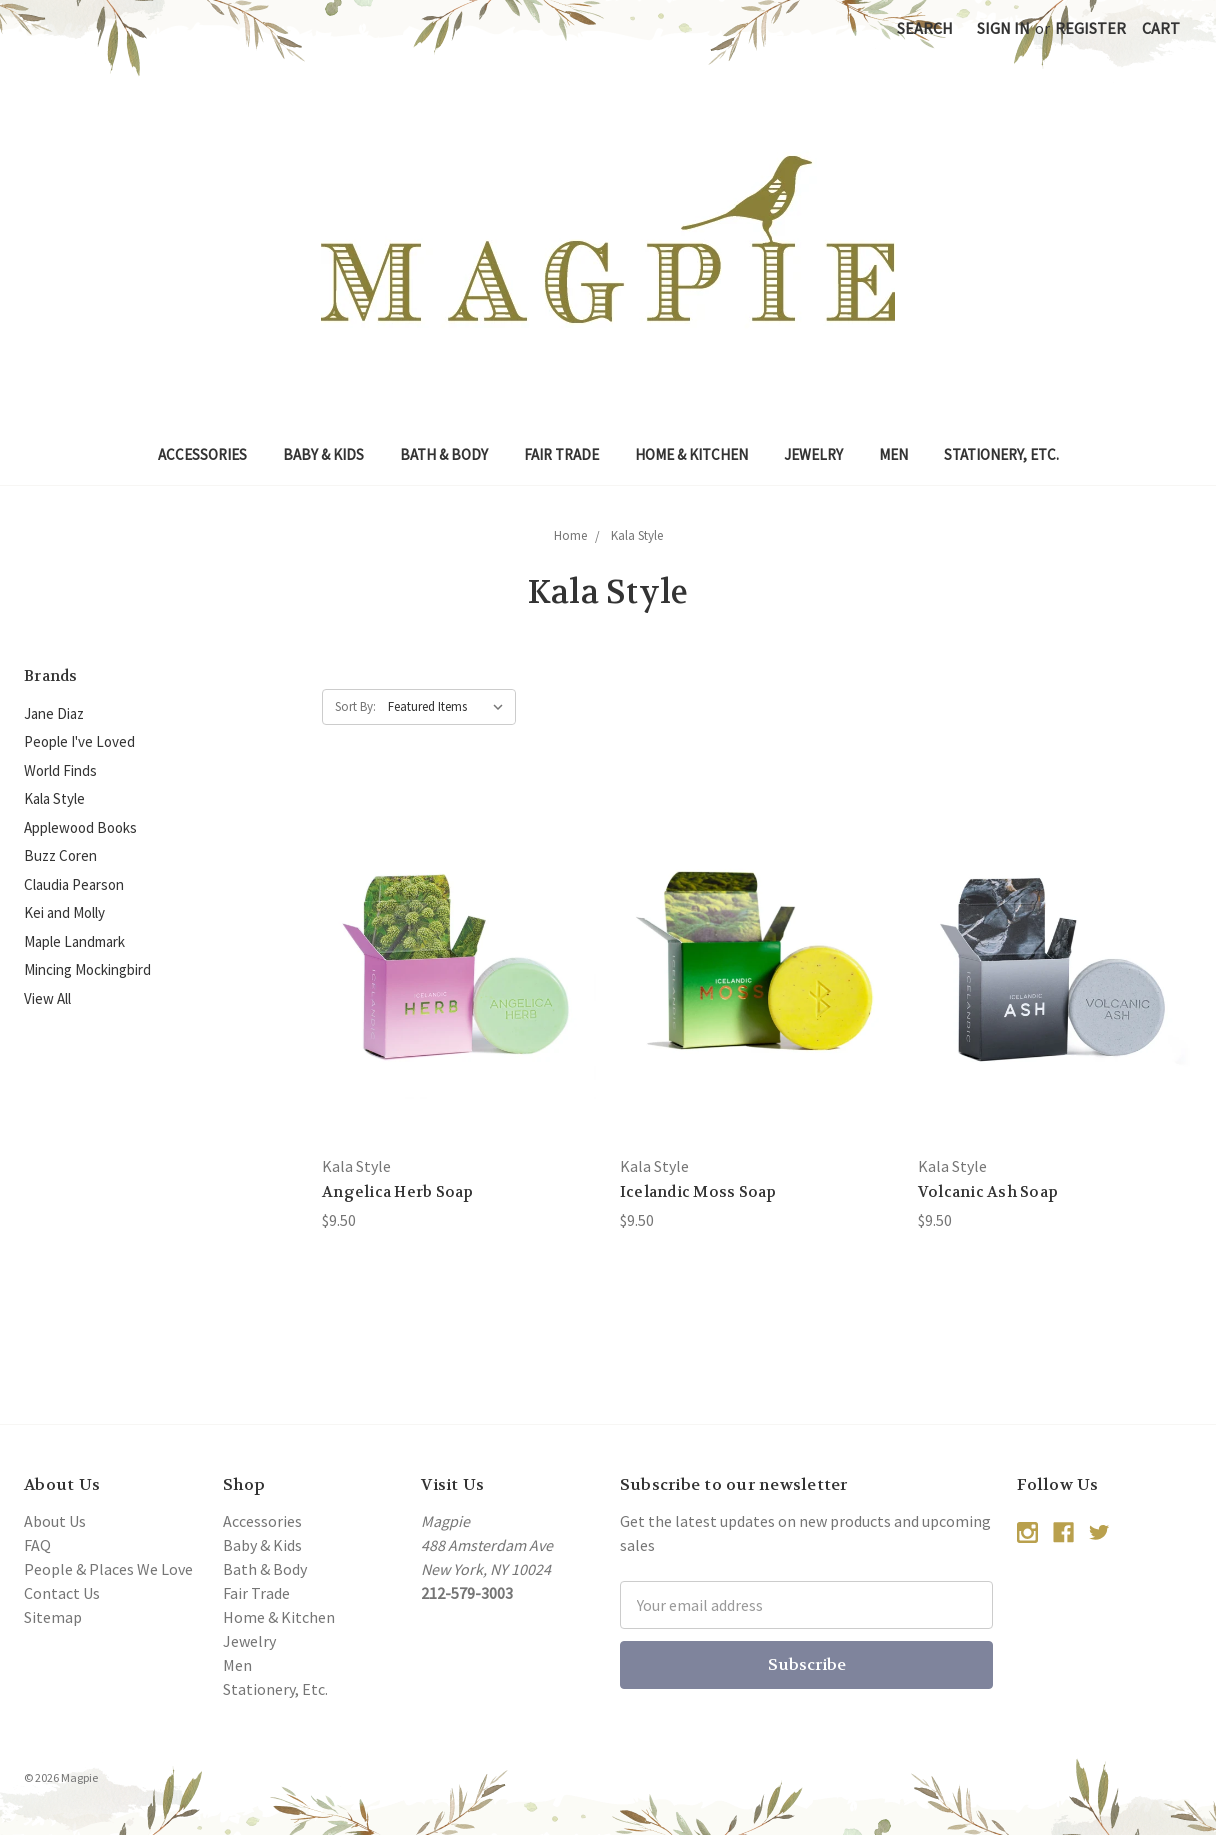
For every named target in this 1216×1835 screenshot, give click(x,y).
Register (1090, 28)
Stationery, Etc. (1001, 454)
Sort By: (355, 706)
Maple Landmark (74, 941)
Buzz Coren (60, 855)
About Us (55, 1521)
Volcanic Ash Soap (988, 1192)
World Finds (60, 770)
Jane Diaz (54, 713)
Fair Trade (561, 454)
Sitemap (53, 1617)
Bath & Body (444, 454)
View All (47, 998)
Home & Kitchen (691, 454)
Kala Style (54, 798)
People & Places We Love (108, 1569)
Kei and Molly (64, 912)
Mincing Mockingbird (87, 969)
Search (925, 28)
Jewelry (813, 454)
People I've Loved (79, 741)
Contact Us (62, 1593)
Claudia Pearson (74, 884)
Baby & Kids (323, 454)
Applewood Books (80, 827)
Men (893, 454)
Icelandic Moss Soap (698, 1192)
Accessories (202, 454)
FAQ (37, 1545)
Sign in (1003, 28)
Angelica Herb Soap (398, 1192)
